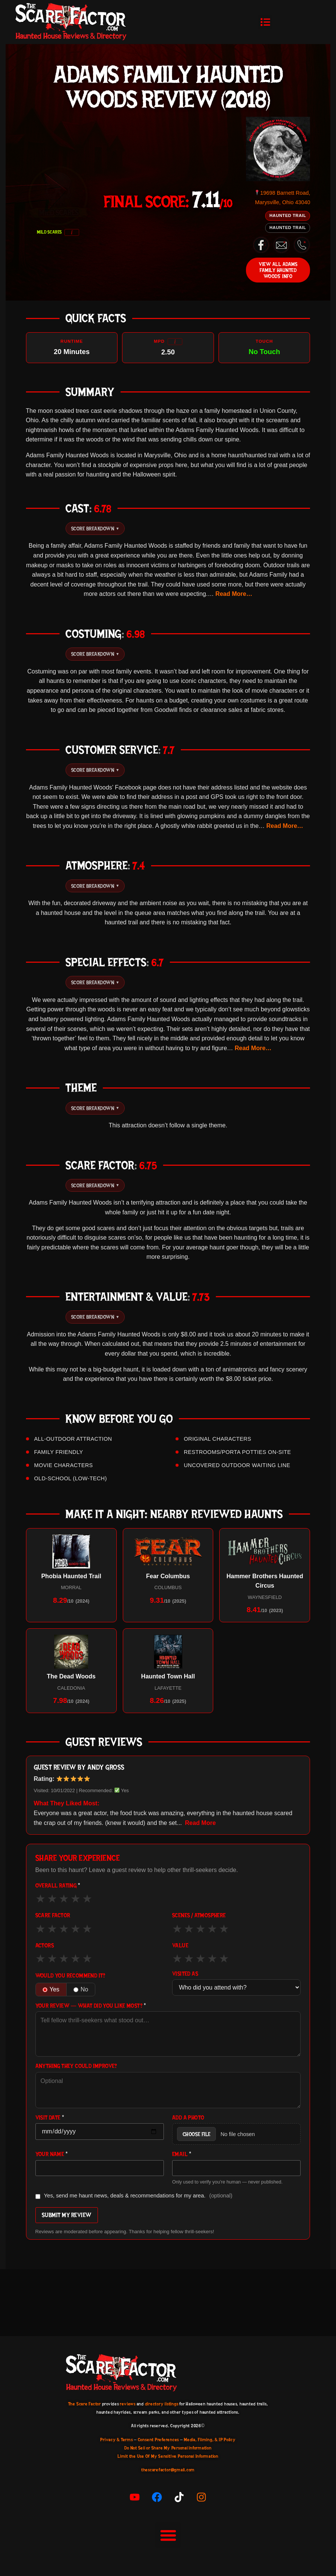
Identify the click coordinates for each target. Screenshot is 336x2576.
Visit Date (49, 2118)
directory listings (162, 2404)
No (80, 1989)
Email (181, 2154)
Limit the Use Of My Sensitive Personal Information (168, 2456)
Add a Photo (188, 2118)
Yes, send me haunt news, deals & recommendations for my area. (133, 2196)
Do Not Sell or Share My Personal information (167, 2448)
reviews (127, 2404)
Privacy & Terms (116, 2439)
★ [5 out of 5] (87, 1898)
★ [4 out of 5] (75, 1898)
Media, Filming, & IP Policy (210, 2439)
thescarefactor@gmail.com (168, 2469)
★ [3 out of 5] (64, 1898)
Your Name (51, 2154)
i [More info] (175, 341)
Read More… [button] (233, 594)
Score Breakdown (95, 528)
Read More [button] (200, 1823)
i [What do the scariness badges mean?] (71, 232)
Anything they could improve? (76, 2066)
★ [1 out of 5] (40, 1898)
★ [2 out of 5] (52, 1898)
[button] (265, 22)
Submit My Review (67, 2215)
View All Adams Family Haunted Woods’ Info (278, 270)
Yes (51, 1989)
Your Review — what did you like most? (90, 2006)
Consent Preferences (158, 2439)
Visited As (185, 1974)
